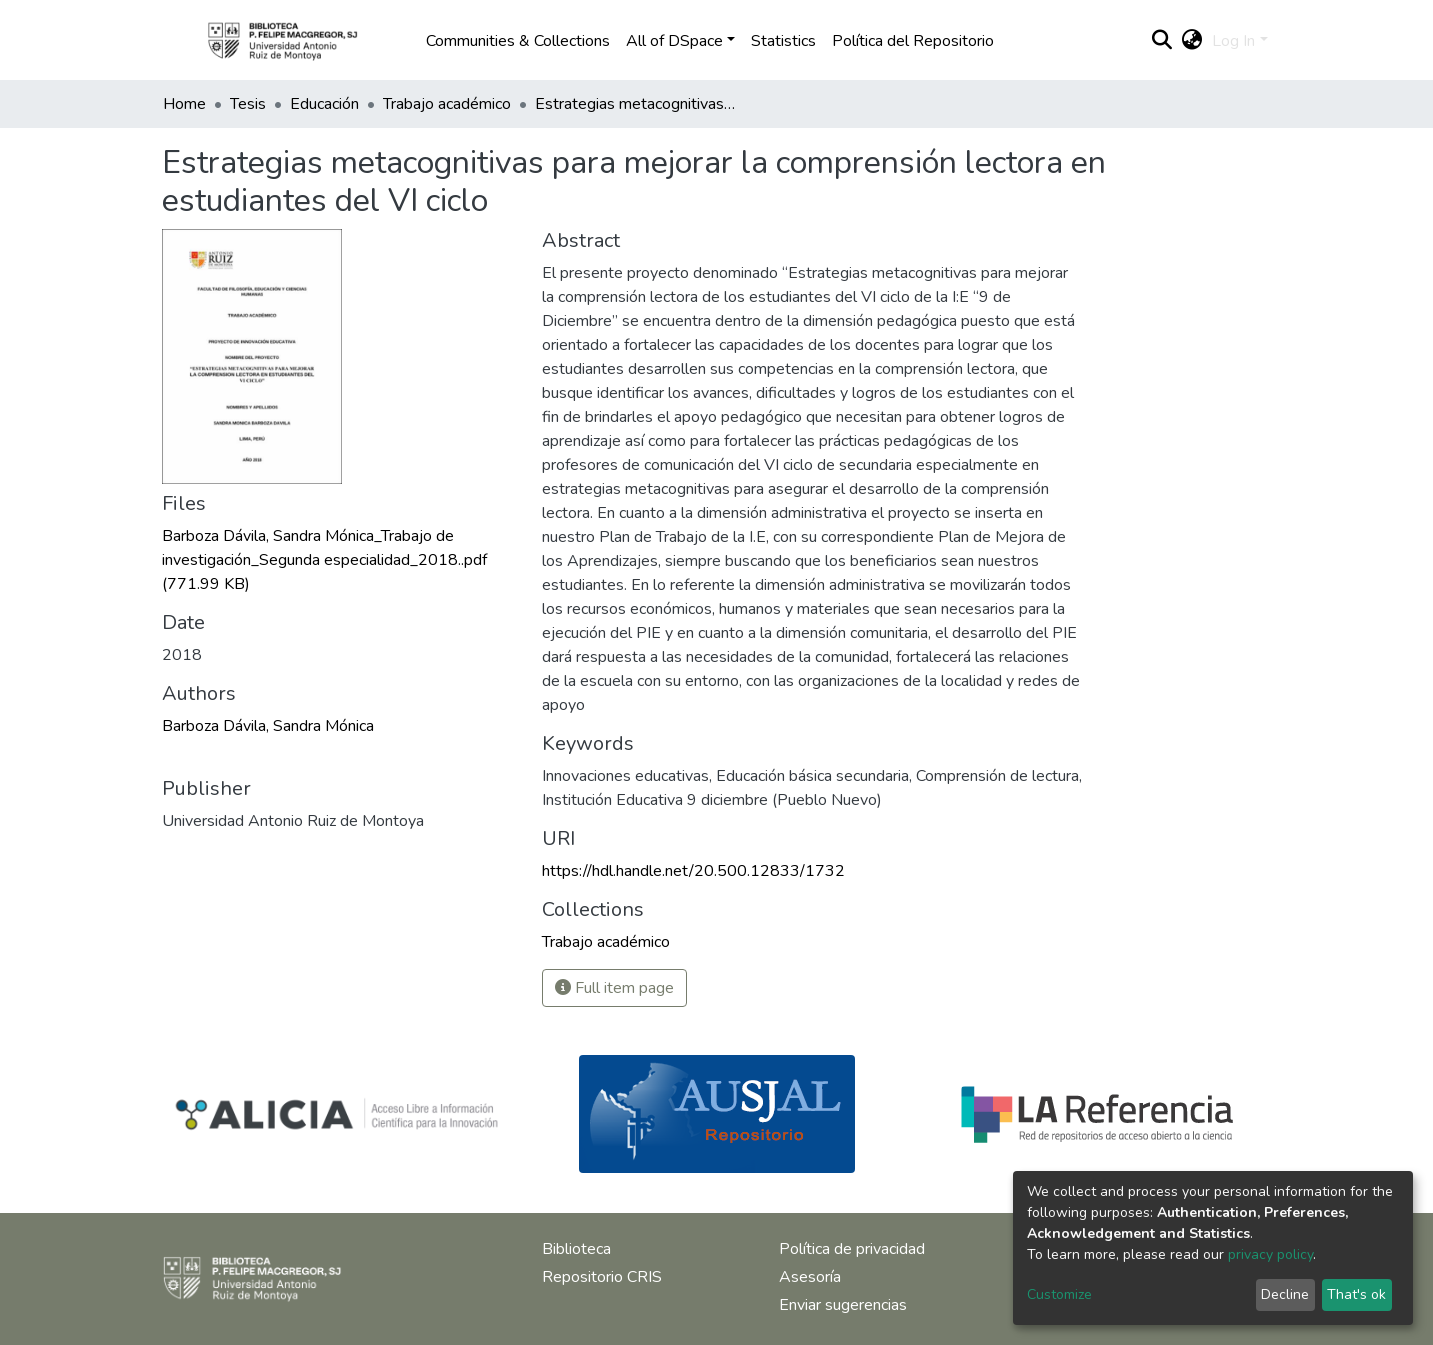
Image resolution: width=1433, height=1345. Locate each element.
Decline (1285, 1294)
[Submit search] (1161, 41)
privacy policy (1270, 1254)
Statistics (783, 41)
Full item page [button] (614, 988)
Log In (1233, 41)
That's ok (1356, 1294)
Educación (324, 104)
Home (184, 104)
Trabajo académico (447, 104)
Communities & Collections (518, 41)
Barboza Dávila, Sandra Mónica (268, 726)
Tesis (248, 104)
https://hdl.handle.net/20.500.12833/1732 (693, 871)
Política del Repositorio (913, 41)
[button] (1191, 41)
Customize (1059, 1294)
